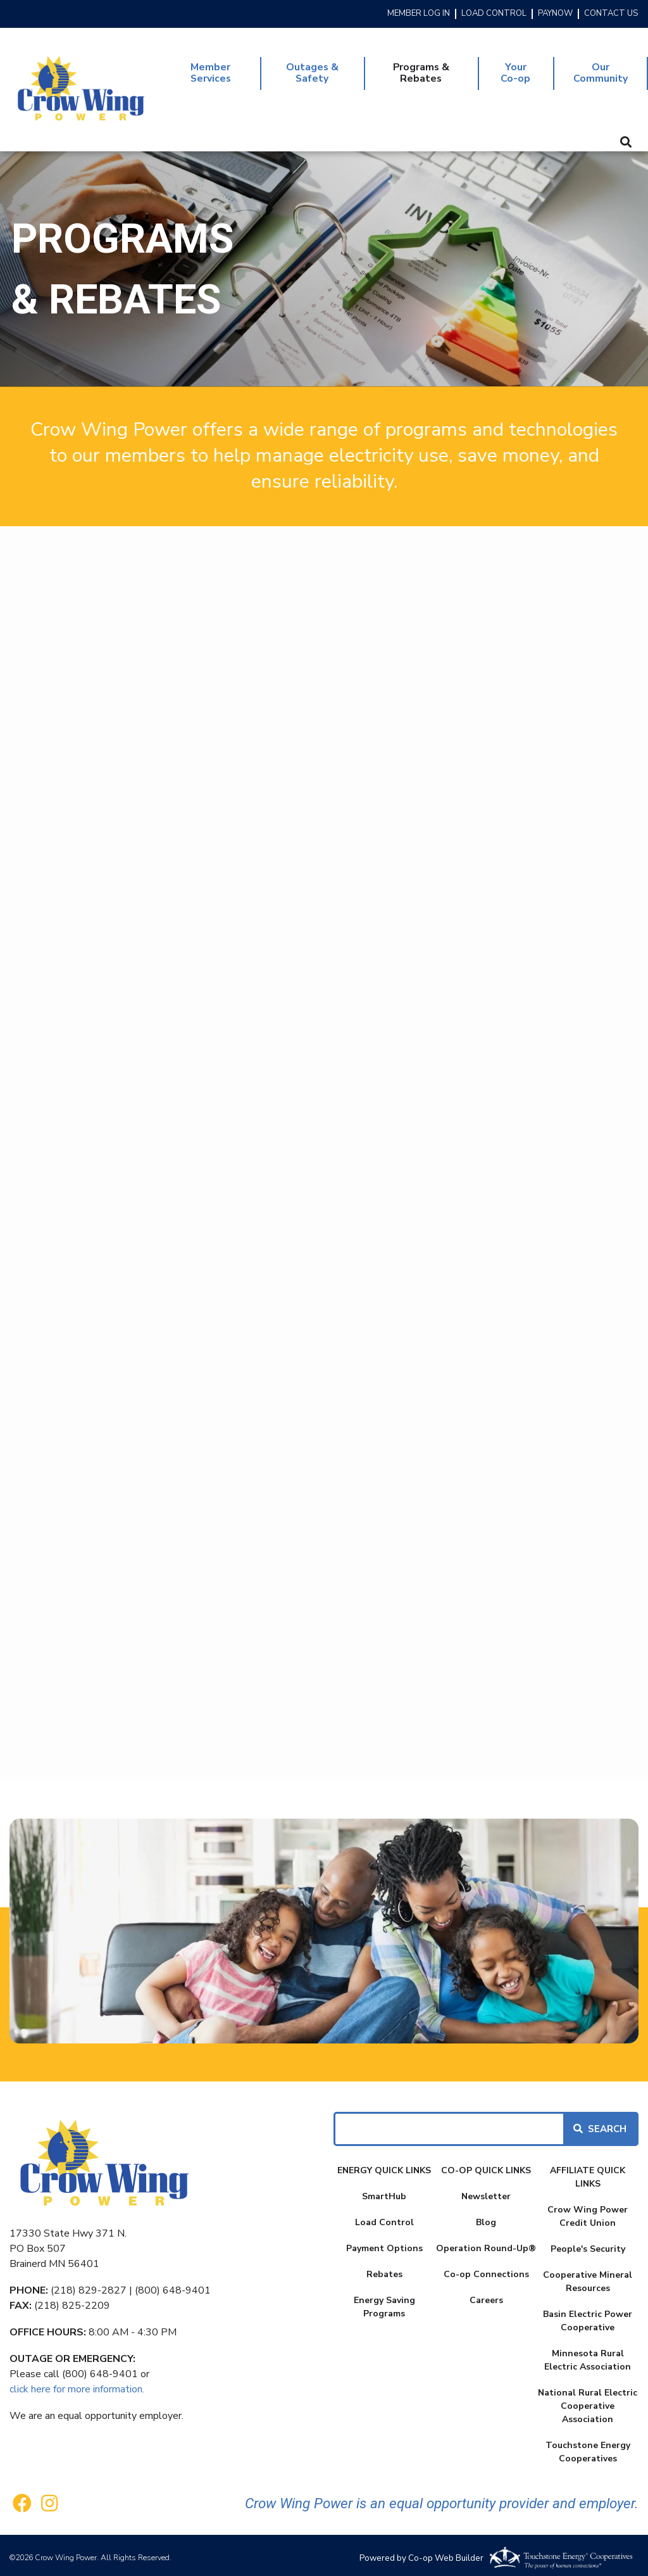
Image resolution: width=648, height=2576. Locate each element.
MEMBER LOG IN (418, 14)
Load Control (384, 2217)
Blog (486, 2217)
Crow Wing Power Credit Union (587, 2211)
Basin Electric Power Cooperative (587, 2315)
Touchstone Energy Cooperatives (587, 2446)
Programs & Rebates (420, 71)
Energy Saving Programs (384, 2301)
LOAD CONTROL (493, 14)
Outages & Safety (311, 71)
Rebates (384, 2269)
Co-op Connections (486, 2269)
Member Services (211, 71)
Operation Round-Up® (486, 2243)
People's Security (588, 2244)
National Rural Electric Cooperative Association (587, 2401)
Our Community (599, 71)
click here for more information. (76, 2384)
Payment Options (384, 2243)
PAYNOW (555, 14)
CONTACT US (611, 14)
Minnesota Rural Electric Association (587, 2355)
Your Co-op (513, 71)
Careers (486, 2295)
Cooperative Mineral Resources (587, 2276)
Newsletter (486, 2191)
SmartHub (384, 2191)
